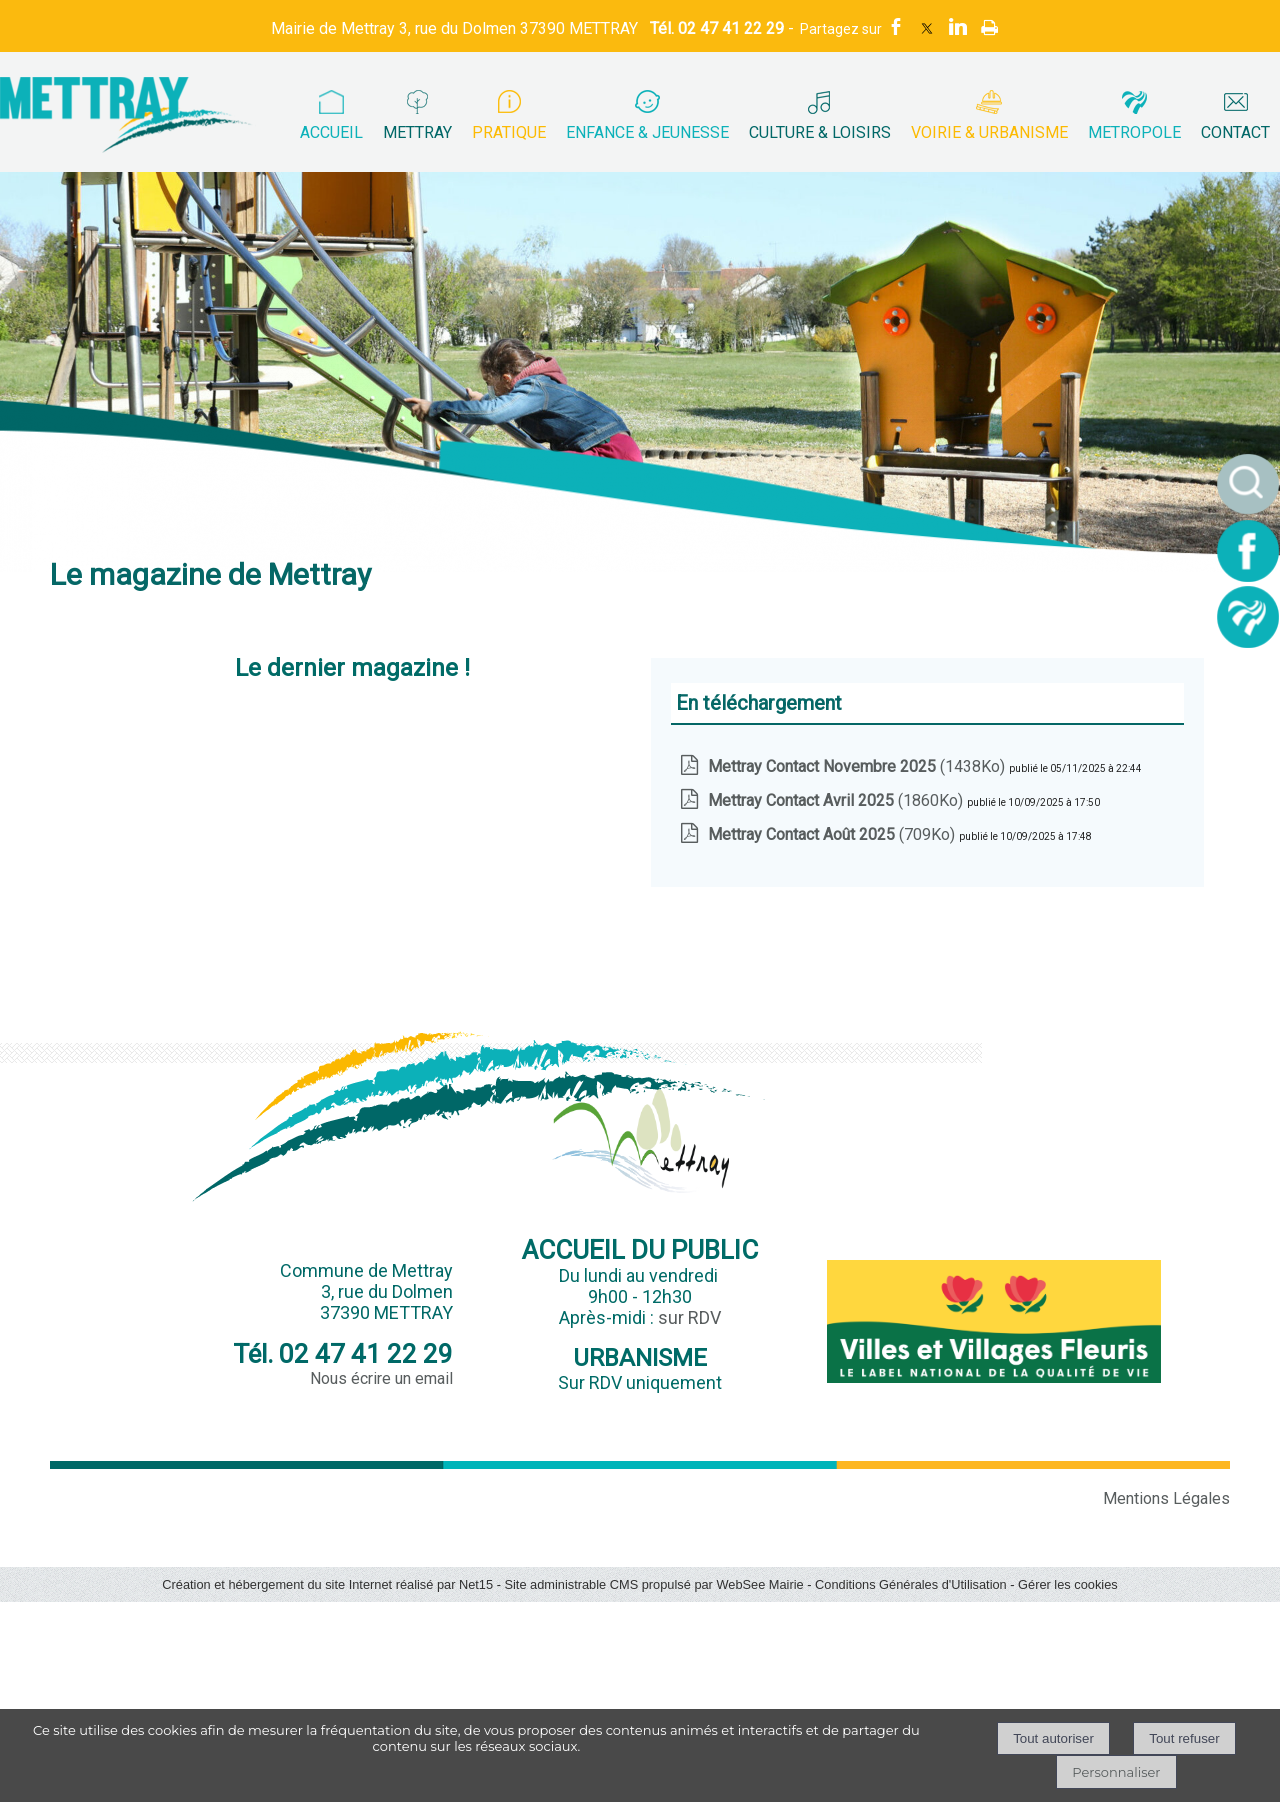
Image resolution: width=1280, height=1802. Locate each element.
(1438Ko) (858, 766)
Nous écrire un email (381, 1378)
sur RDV (689, 1317)
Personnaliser (1116, 1772)
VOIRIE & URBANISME (989, 132)
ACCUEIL (331, 132)
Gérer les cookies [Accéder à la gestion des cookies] (1068, 1584)
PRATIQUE (509, 132)
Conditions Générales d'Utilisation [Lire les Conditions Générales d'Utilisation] (911, 1584)
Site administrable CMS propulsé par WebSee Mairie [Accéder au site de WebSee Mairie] (653, 1584)
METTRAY (417, 132)
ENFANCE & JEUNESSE (647, 132)
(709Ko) (833, 834)
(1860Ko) (837, 800)
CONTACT (1235, 132)
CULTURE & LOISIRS (820, 132)
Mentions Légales (1166, 1498)
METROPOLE (1134, 132)
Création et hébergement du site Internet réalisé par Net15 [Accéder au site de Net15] (327, 1584)
